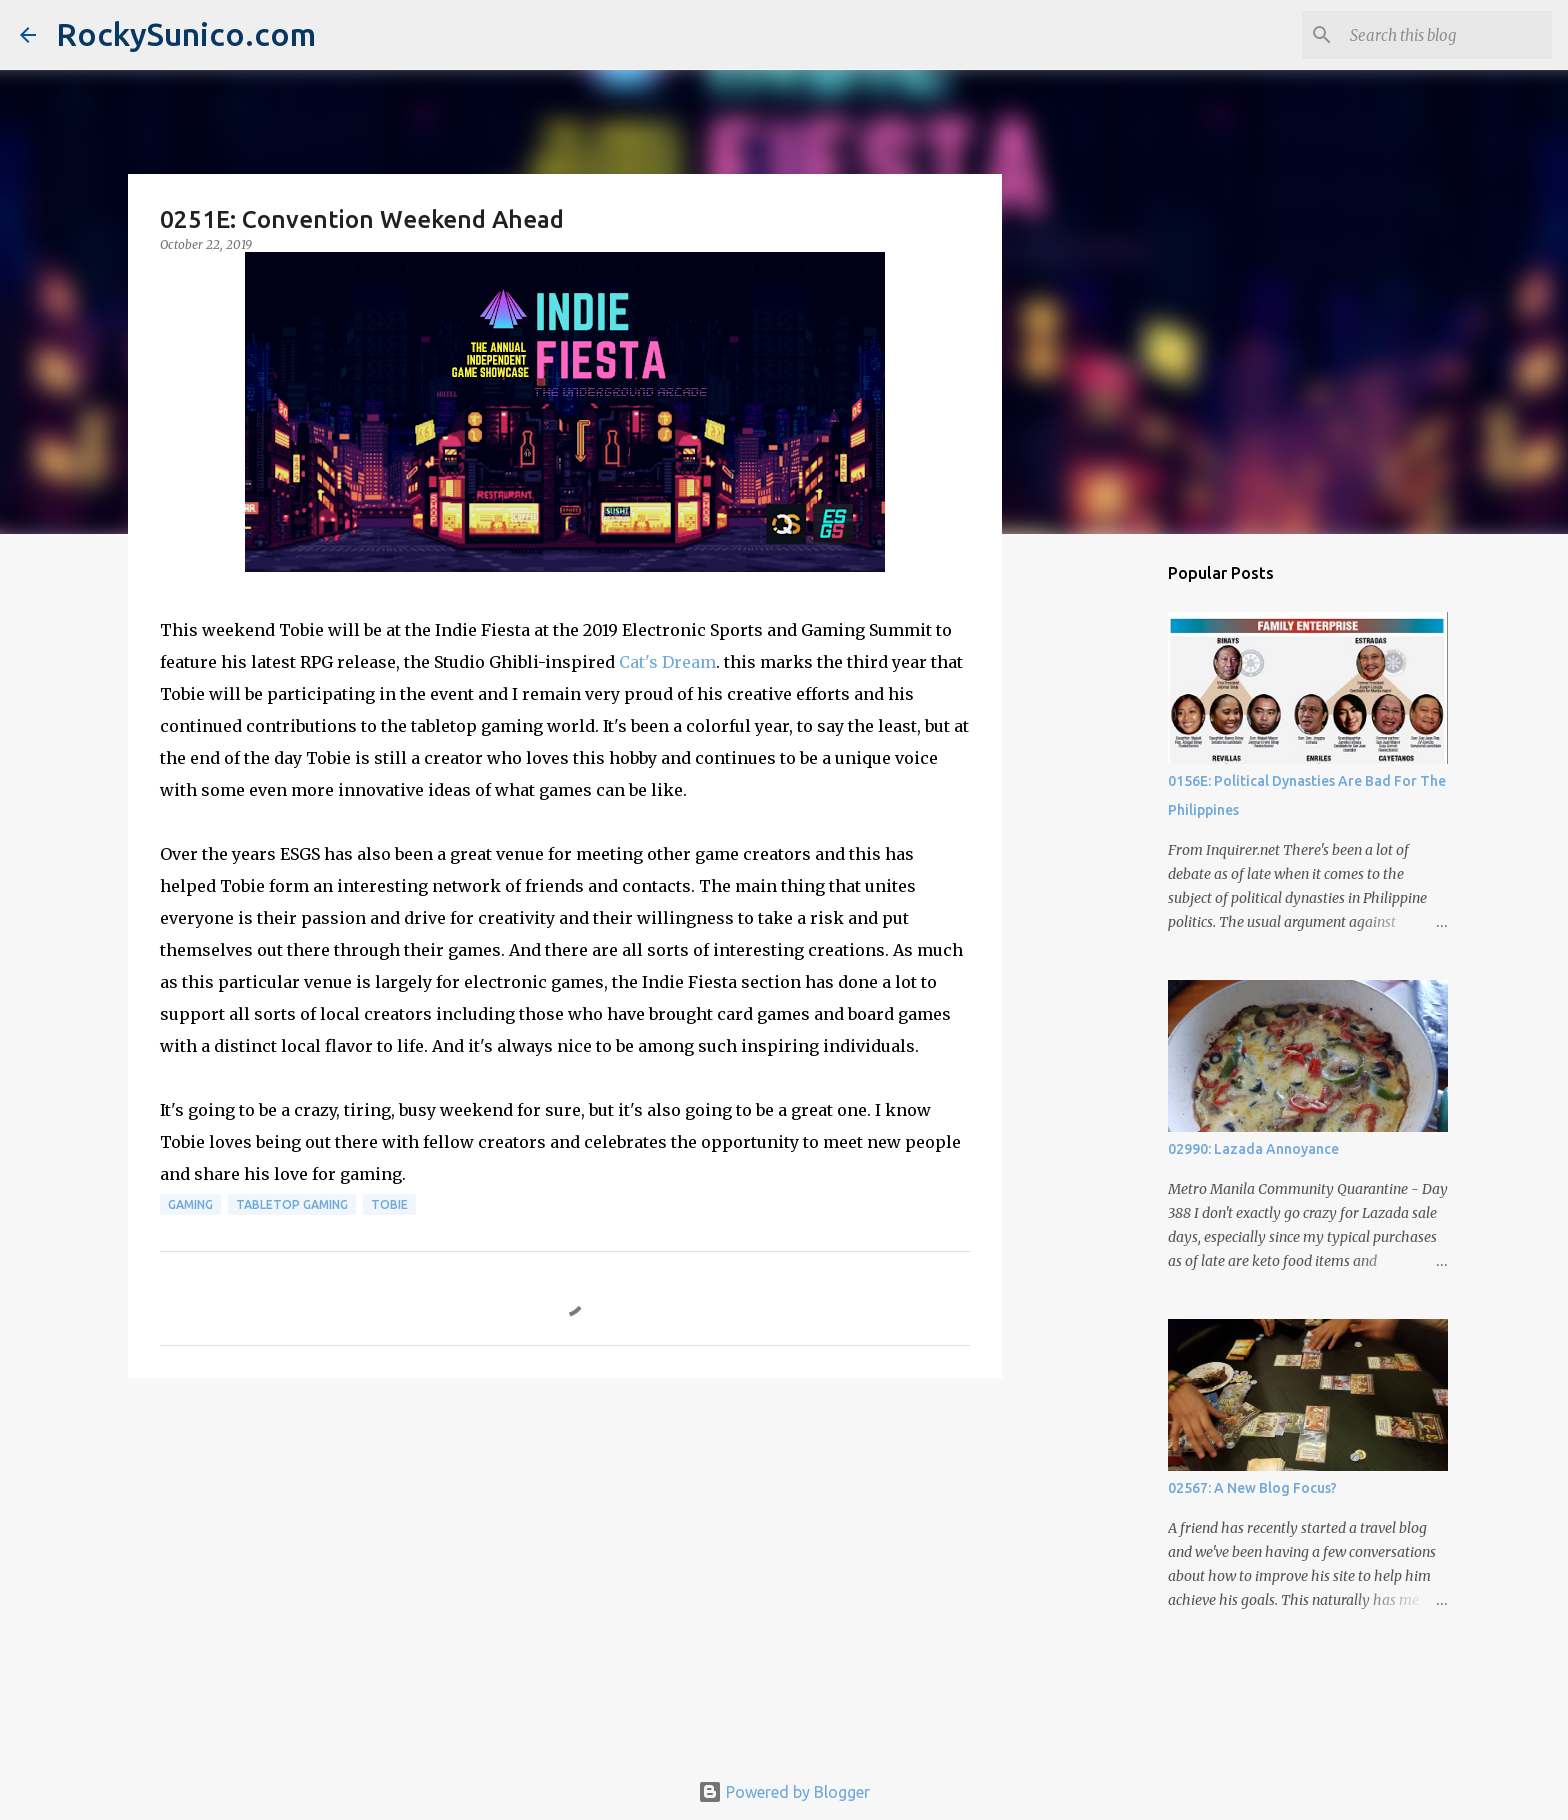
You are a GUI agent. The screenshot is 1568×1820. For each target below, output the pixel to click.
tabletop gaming (292, 1204)
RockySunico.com (186, 34)
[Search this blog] (1447, 35)
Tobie (389, 1204)
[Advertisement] (565, 1548)
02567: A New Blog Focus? (1252, 1488)
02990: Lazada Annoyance (1253, 1149)
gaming (190, 1204)
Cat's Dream (667, 662)
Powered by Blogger (784, 1792)
